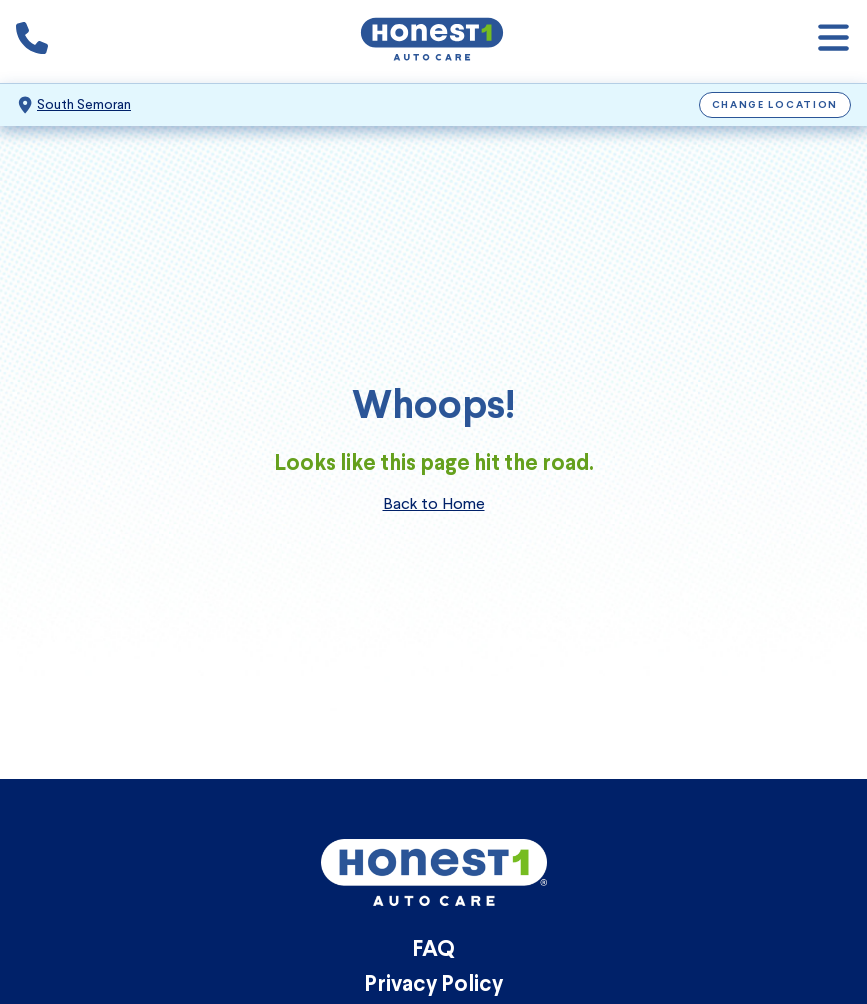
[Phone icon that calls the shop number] (32, 42)
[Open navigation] (833, 41)
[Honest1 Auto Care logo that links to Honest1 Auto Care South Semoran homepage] (432, 41)
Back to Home (434, 503)
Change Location (775, 105)
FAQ (433, 950)
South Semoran (84, 104)
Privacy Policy (433, 985)
